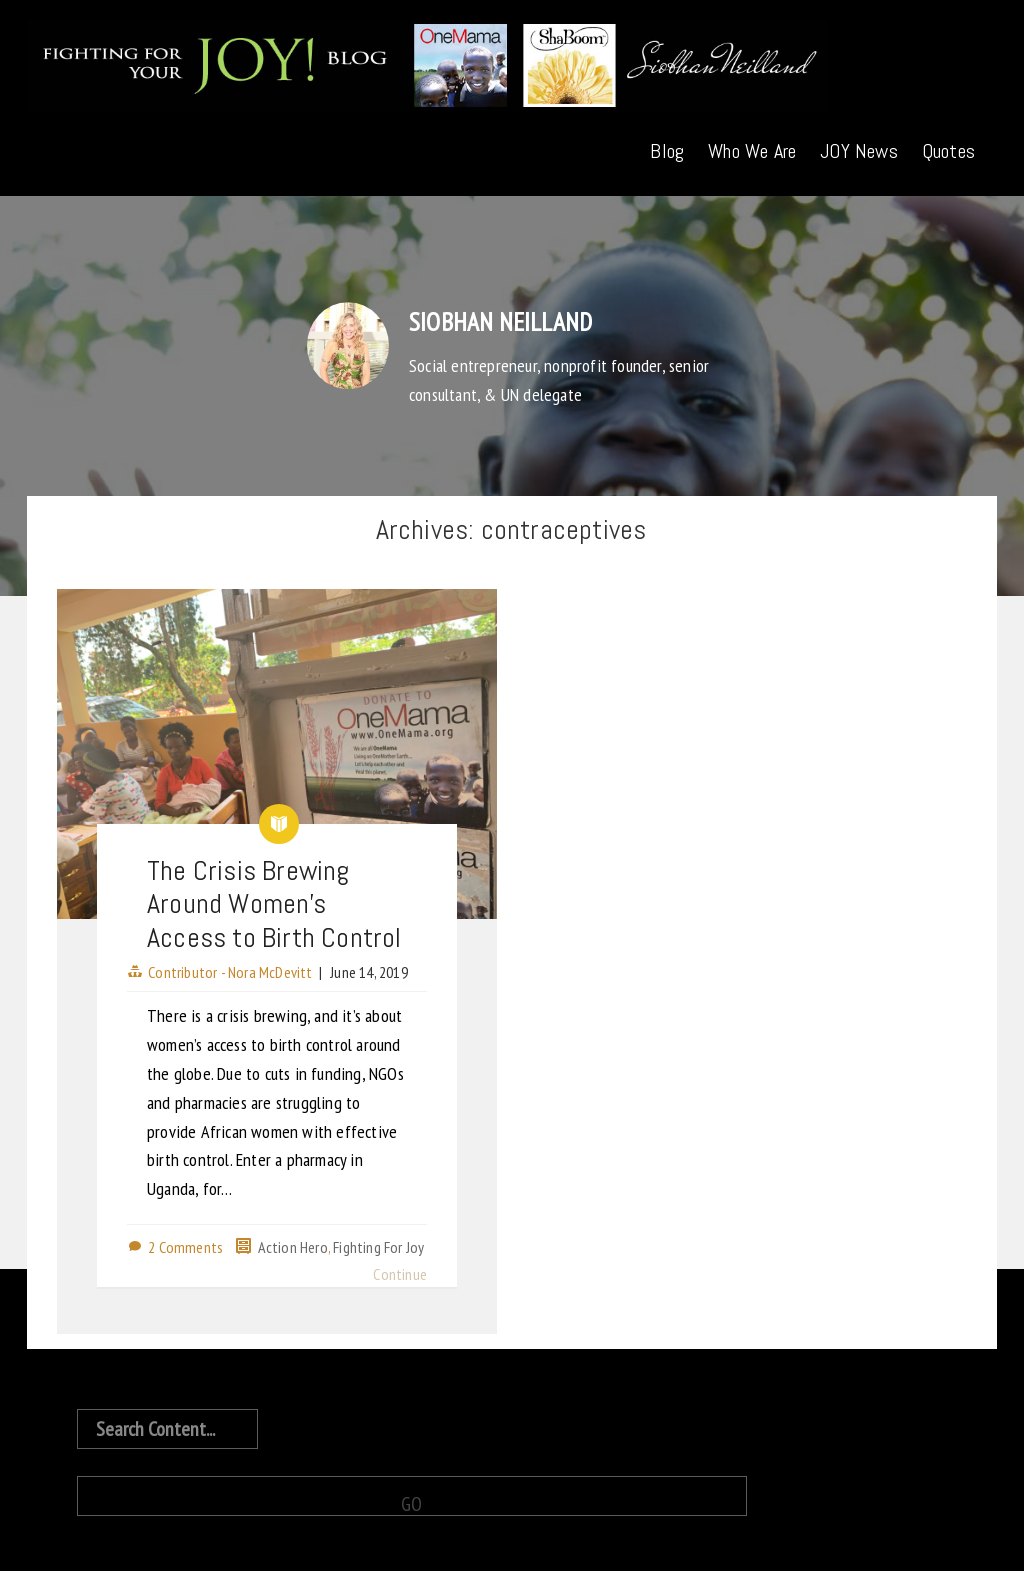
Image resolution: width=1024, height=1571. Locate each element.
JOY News (859, 151)
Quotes (948, 151)
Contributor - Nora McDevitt (230, 972)
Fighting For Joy (378, 1247)
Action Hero (293, 1247)
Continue (400, 1274)
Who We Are (752, 151)
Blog (667, 151)
